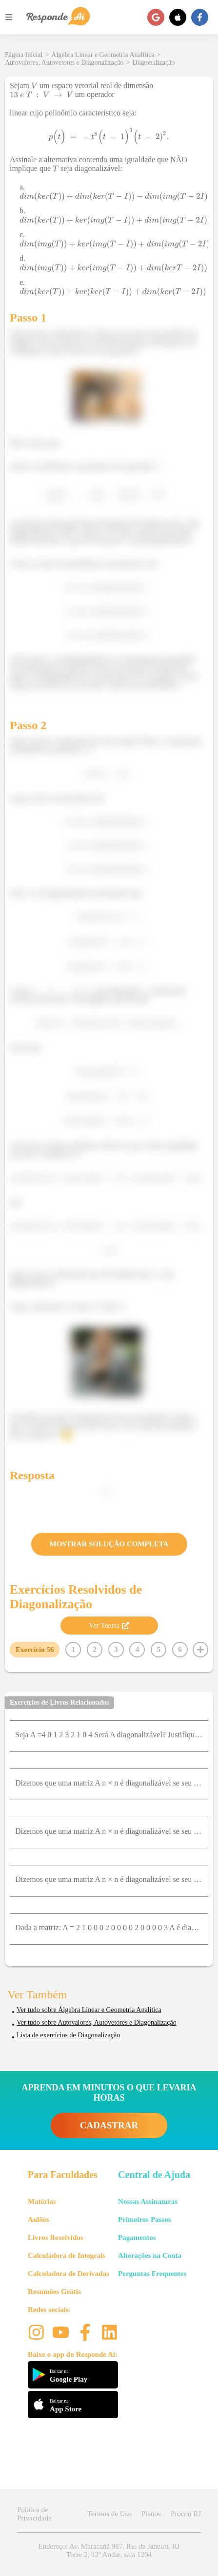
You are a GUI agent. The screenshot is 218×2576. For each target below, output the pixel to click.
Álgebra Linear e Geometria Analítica (102, 54)
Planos (151, 2514)
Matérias (42, 2201)
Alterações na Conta (149, 2255)
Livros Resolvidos (55, 2237)
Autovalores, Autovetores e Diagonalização (64, 62)
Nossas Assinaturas (148, 2201)
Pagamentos (137, 2237)
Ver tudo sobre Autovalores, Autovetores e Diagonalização (97, 2022)
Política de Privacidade (34, 2514)
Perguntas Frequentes (152, 2273)
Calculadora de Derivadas (68, 2273)
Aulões (38, 2219)
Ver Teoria (109, 1625)
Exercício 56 (35, 1650)
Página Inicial (23, 54)
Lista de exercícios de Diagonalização (68, 2035)
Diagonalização (153, 62)
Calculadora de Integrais (66, 2255)
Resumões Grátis (54, 2291)
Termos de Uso (109, 2514)
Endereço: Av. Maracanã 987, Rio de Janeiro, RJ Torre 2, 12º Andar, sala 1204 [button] (108, 2550)
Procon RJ (186, 2514)
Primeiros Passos (144, 2219)
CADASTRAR (109, 2125)
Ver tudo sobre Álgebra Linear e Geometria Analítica (89, 2009)
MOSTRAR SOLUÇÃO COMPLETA (109, 1544)
